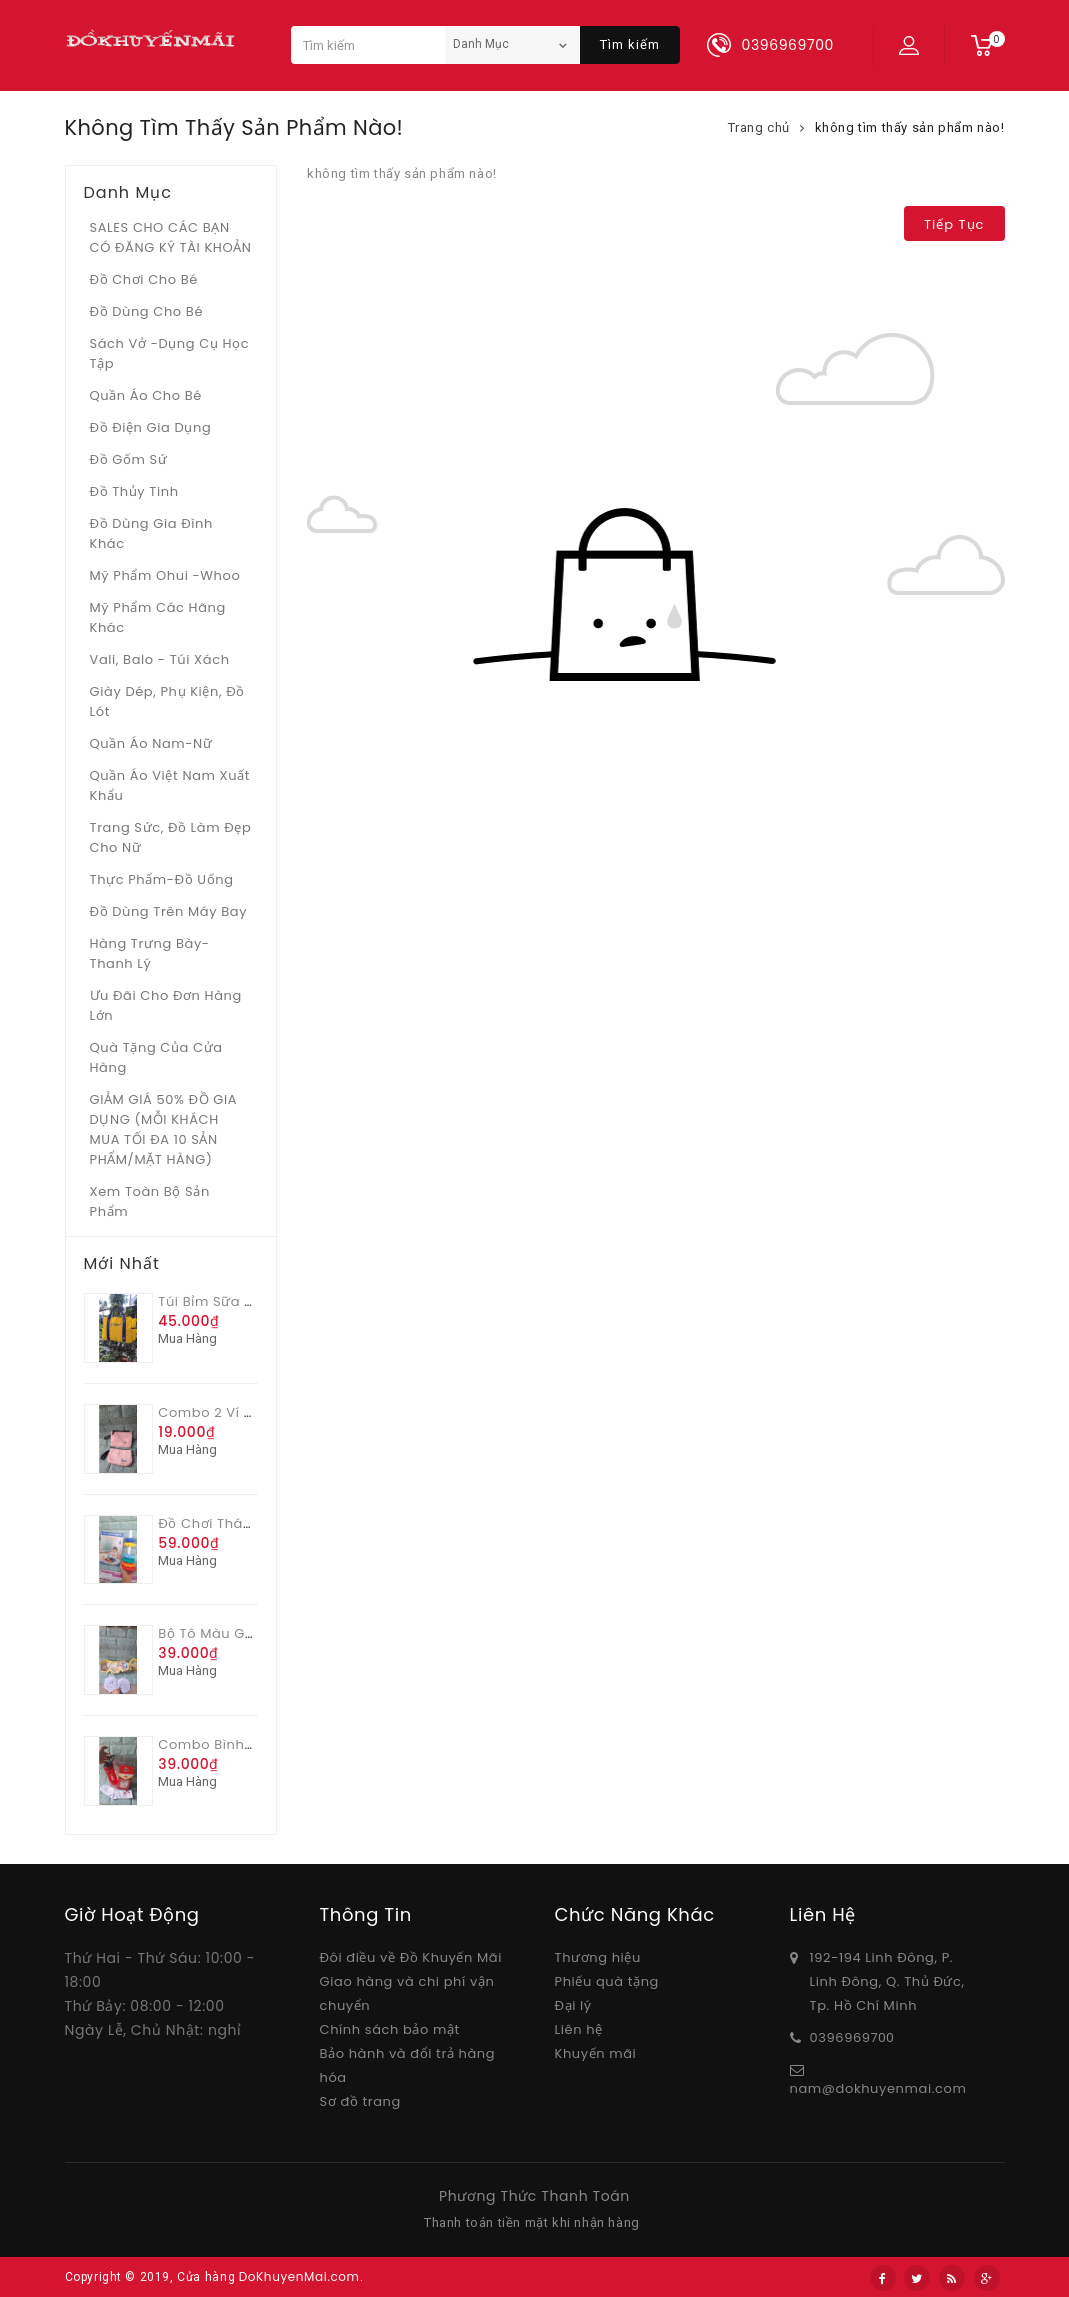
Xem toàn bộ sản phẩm (150, 1201)
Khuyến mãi (596, 2053)
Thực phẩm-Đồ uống (162, 879)
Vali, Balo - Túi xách (160, 659)
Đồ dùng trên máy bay (169, 911)
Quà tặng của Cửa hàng (156, 1057)
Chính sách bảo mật (390, 2029)
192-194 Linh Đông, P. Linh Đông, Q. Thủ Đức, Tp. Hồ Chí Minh (887, 1981)
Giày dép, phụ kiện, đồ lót (167, 701)
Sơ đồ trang (360, 2101)
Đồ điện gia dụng (151, 427)
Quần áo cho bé (146, 395)
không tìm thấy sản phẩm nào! (910, 127)
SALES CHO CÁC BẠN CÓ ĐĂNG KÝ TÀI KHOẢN (171, 237)
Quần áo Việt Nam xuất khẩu (170, 785)
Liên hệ (579, 2029)
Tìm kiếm (630, 44)
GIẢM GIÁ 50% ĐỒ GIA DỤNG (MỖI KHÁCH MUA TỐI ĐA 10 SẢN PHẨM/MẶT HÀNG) (164, 1129)
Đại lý (573, 2005)
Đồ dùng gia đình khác (151, 533)
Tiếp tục (954, 224)
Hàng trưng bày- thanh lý (150, 953)
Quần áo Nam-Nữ (151, 743)
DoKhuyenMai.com (299, 2276)
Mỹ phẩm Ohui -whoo (165, 575)
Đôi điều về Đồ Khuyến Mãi (411, 1957)
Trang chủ (759, 127)
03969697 (844, 2037)
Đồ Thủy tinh (134, 491)
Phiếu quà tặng (607, 1981)
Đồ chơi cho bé (144, 279)
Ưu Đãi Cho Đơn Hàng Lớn (166, 1005)
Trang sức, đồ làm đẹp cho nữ (171, 837)
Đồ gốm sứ (129, 459)
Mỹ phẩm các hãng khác (158, 617)
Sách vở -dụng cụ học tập (170, 353)
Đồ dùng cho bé (147, 311)
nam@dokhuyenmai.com (878, 2088)
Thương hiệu (598, 1957)
